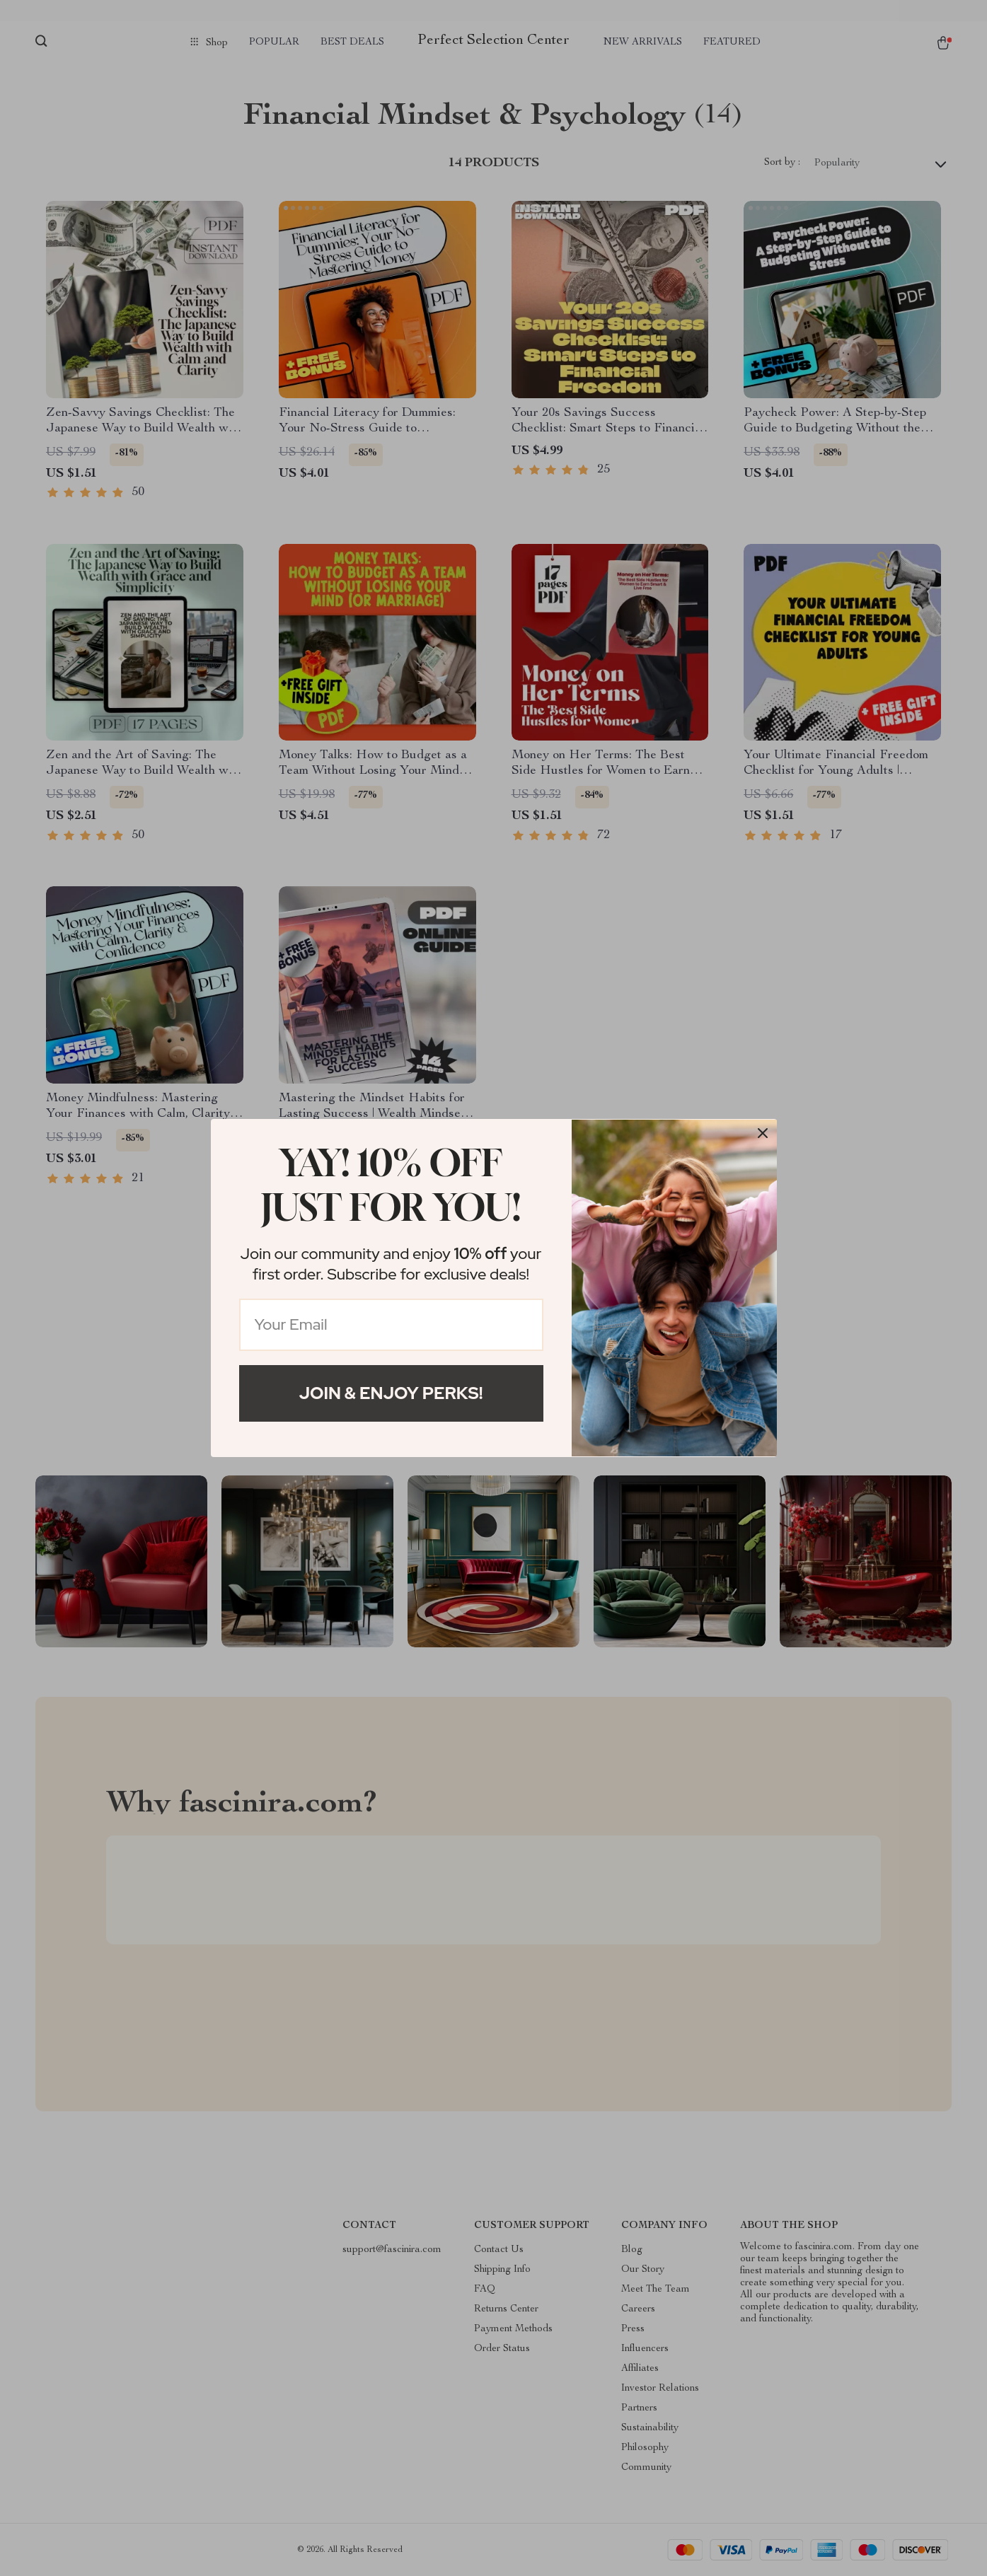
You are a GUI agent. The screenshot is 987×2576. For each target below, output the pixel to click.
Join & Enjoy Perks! (391, 1393)
